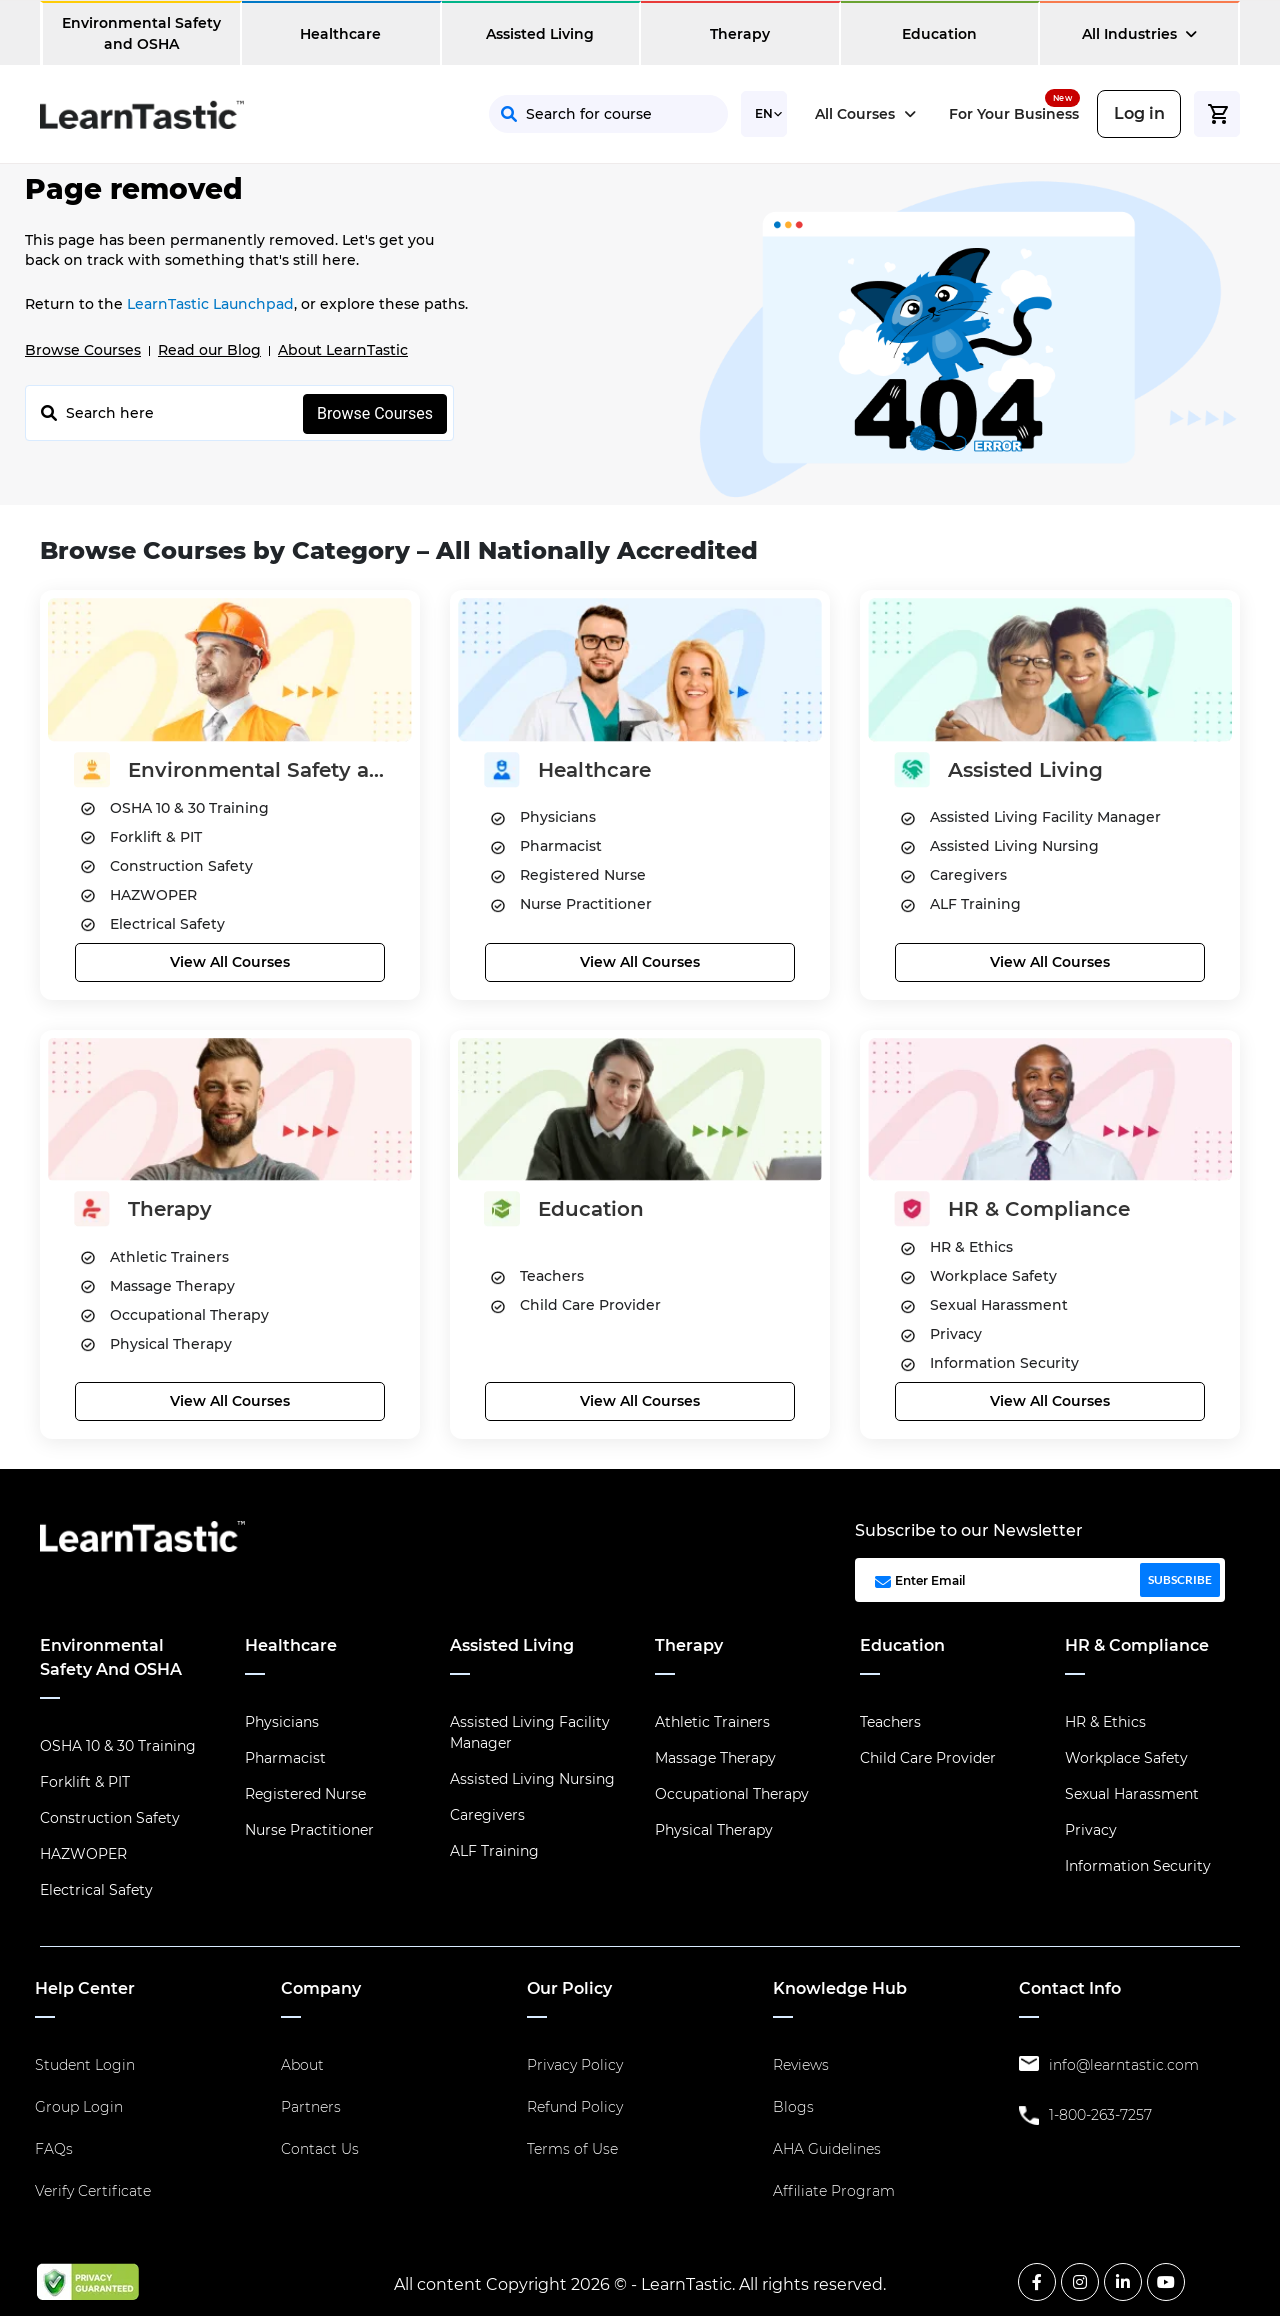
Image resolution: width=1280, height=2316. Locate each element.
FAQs (54, 2149)
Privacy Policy (575, 2065)
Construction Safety (110, 1818)
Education (939, 34)
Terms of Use (572, 2149)
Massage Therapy (715, 1758)
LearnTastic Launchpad (210, 304)
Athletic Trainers (712, 1722)
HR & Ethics (1105, 1722)
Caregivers (487, 1815)
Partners (311, 2107)
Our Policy (569, 1988)
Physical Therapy (714, 1830)
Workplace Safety (1126, 1758)
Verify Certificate (93, 2191)
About (302, 2065)
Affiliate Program (834, 2191)
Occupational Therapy (732, 1794)
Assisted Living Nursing (532, 1779)
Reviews (801, 2065)
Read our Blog (209, 350)
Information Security (1138, 1866)
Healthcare (340, 34)
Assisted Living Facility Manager (530, 1732)
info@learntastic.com (1124, 2065)
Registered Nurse (305, 1794)
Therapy (740, 34)
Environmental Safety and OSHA (141, 33)
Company (321, 1988)
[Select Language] (764, 114)
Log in (1139, 113)
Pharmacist (285, 1758)
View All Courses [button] (230, 962)
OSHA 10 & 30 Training (118, 1746)
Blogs (793, 2107)
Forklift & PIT (85, 1782)
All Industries (1139, 34)
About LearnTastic (343, 350)
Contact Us (320, 2149)
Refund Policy (575, 2107)
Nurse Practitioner (309, 1830)
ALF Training (494, 1851)
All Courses (865, 114)
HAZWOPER (83, 1854)
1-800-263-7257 (1100, 2115)
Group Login (79, 2107)
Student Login (85, 2065)
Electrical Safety (96, 1890)
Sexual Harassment (1132, 1794)
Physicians (282, 1722)
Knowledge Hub (840, 1988)
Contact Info (1070, 1988)
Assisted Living (540, 34)
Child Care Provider (928, 1758)
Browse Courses (83, 350)
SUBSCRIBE (1180, 1579)
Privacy (1091, 1830)
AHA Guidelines (827, 2149)
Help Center (85, 1988)
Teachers (890, 1722)
